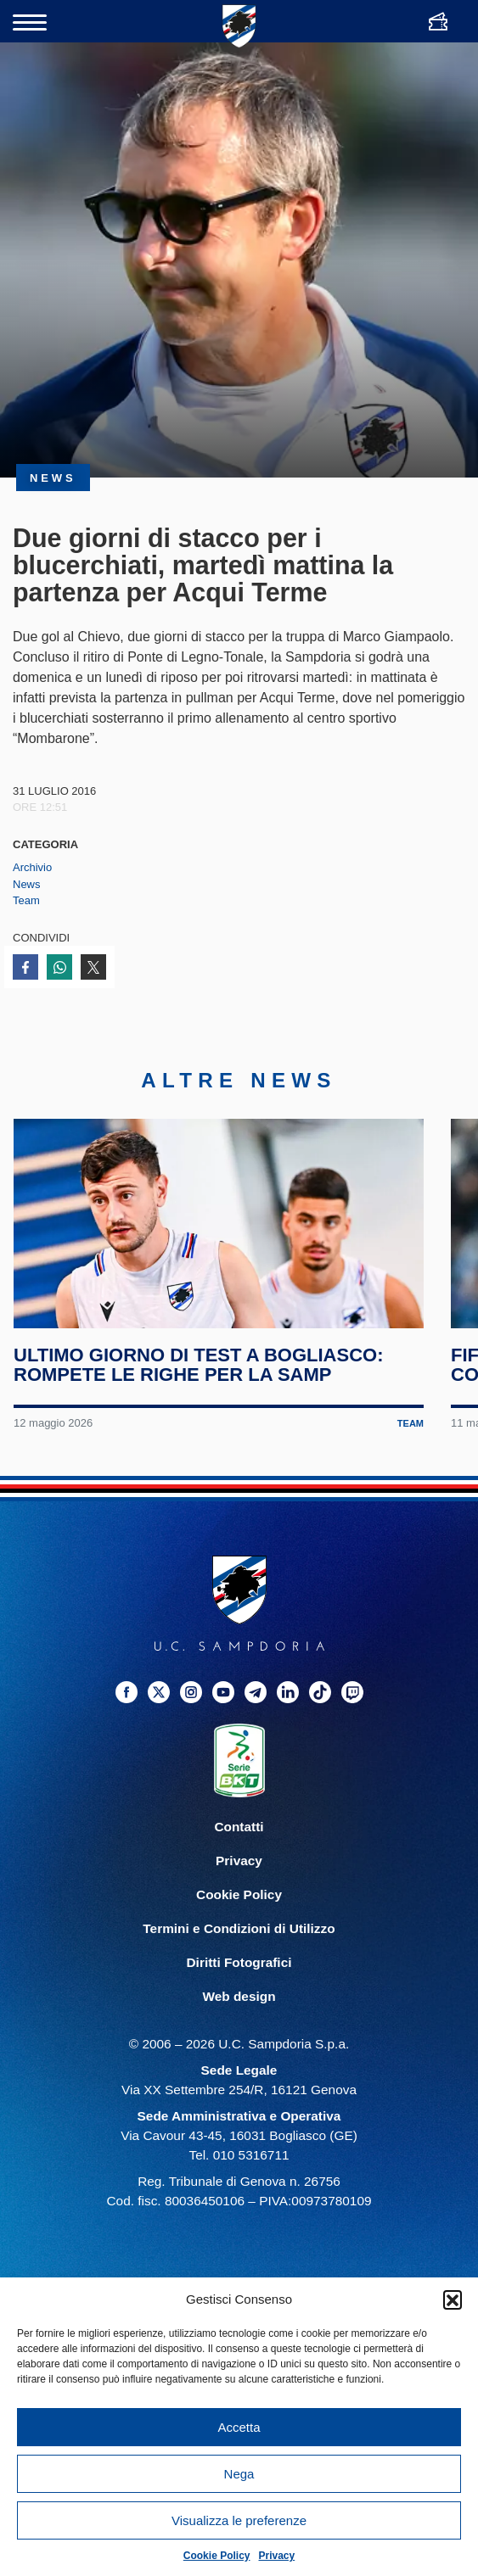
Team (26, 900)
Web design (238, 2007)
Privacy (277, 2556)
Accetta (238, 2427)
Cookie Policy (216, 2556)
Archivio (32, 867)
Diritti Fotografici (239, 1972)
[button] (452, 2299)
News (27, 884)
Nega (239, 2474)
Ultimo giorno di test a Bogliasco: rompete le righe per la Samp (199, 1375)
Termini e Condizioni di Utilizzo (239, 1938)
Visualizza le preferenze (239, 2520)
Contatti (238, 1837)
